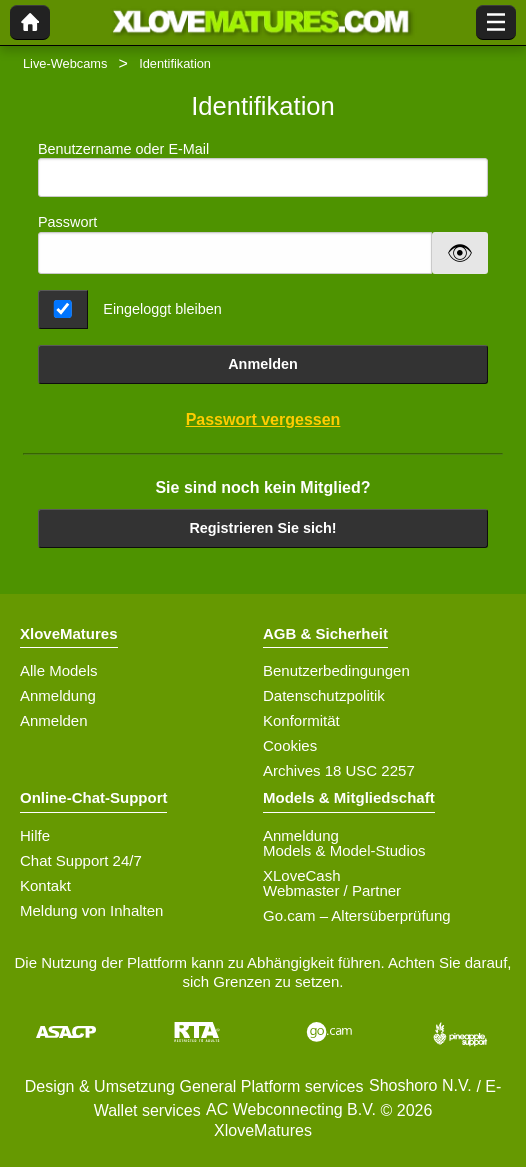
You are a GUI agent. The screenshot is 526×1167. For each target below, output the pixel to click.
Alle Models (59, 670)
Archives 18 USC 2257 (339, 770)
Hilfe (35, 835)
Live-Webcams (65, 63)
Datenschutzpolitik (324, 695)
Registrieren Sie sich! (262, 528)
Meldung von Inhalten (91, 910)
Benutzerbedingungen (336, 670)
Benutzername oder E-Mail (263, 169)
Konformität (301, 720)
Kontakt (45, 885)
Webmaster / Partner (332, 890)
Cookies (290, 745)
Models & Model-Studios (344, 850)
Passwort (67, 222)
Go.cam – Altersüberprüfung (357, 915)
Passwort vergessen (263, 419)
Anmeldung (58, 695)
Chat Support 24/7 (81, 860)
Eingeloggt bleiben (162, 309)
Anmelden (263, 364)
